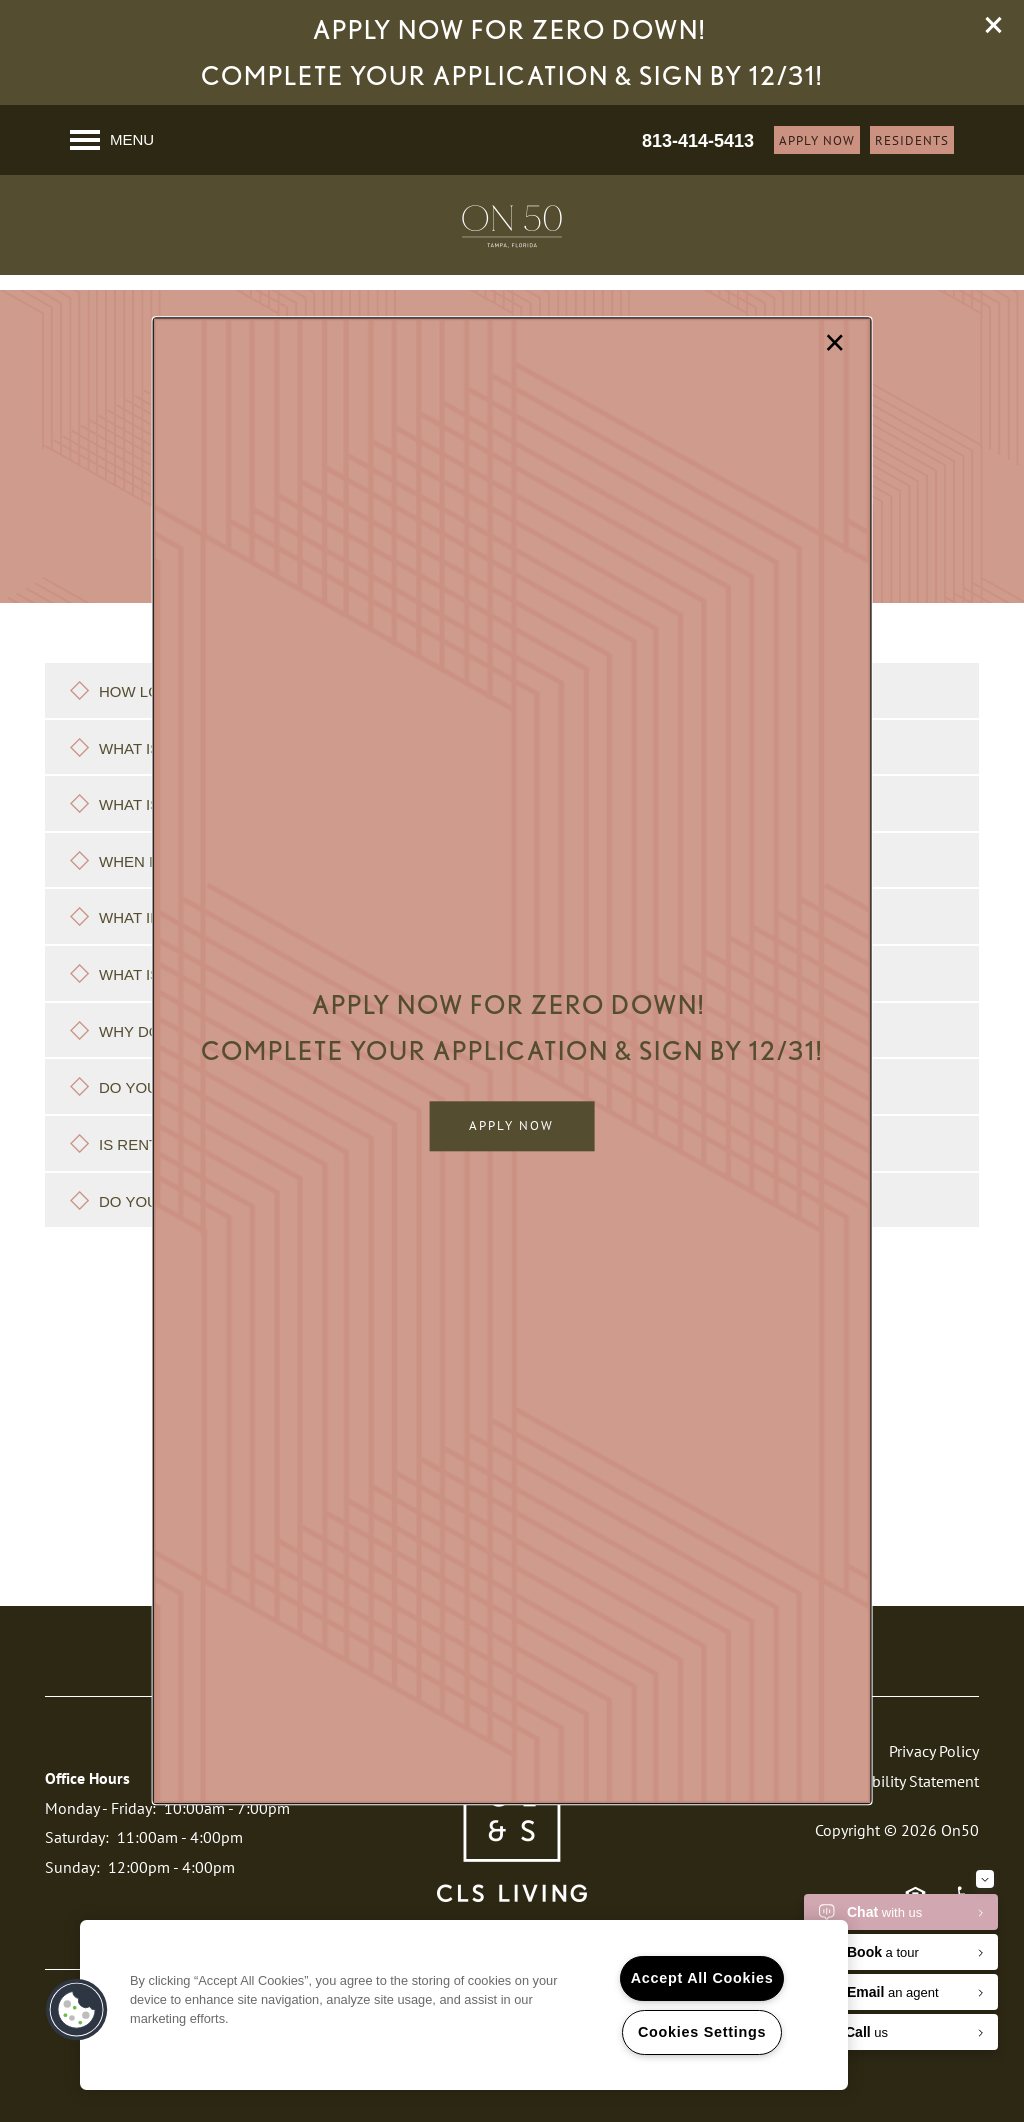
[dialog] (512, 1060)
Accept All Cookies (702, 1978)
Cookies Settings (702, 2032)
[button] (511, 1127)
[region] (464, 2005)
